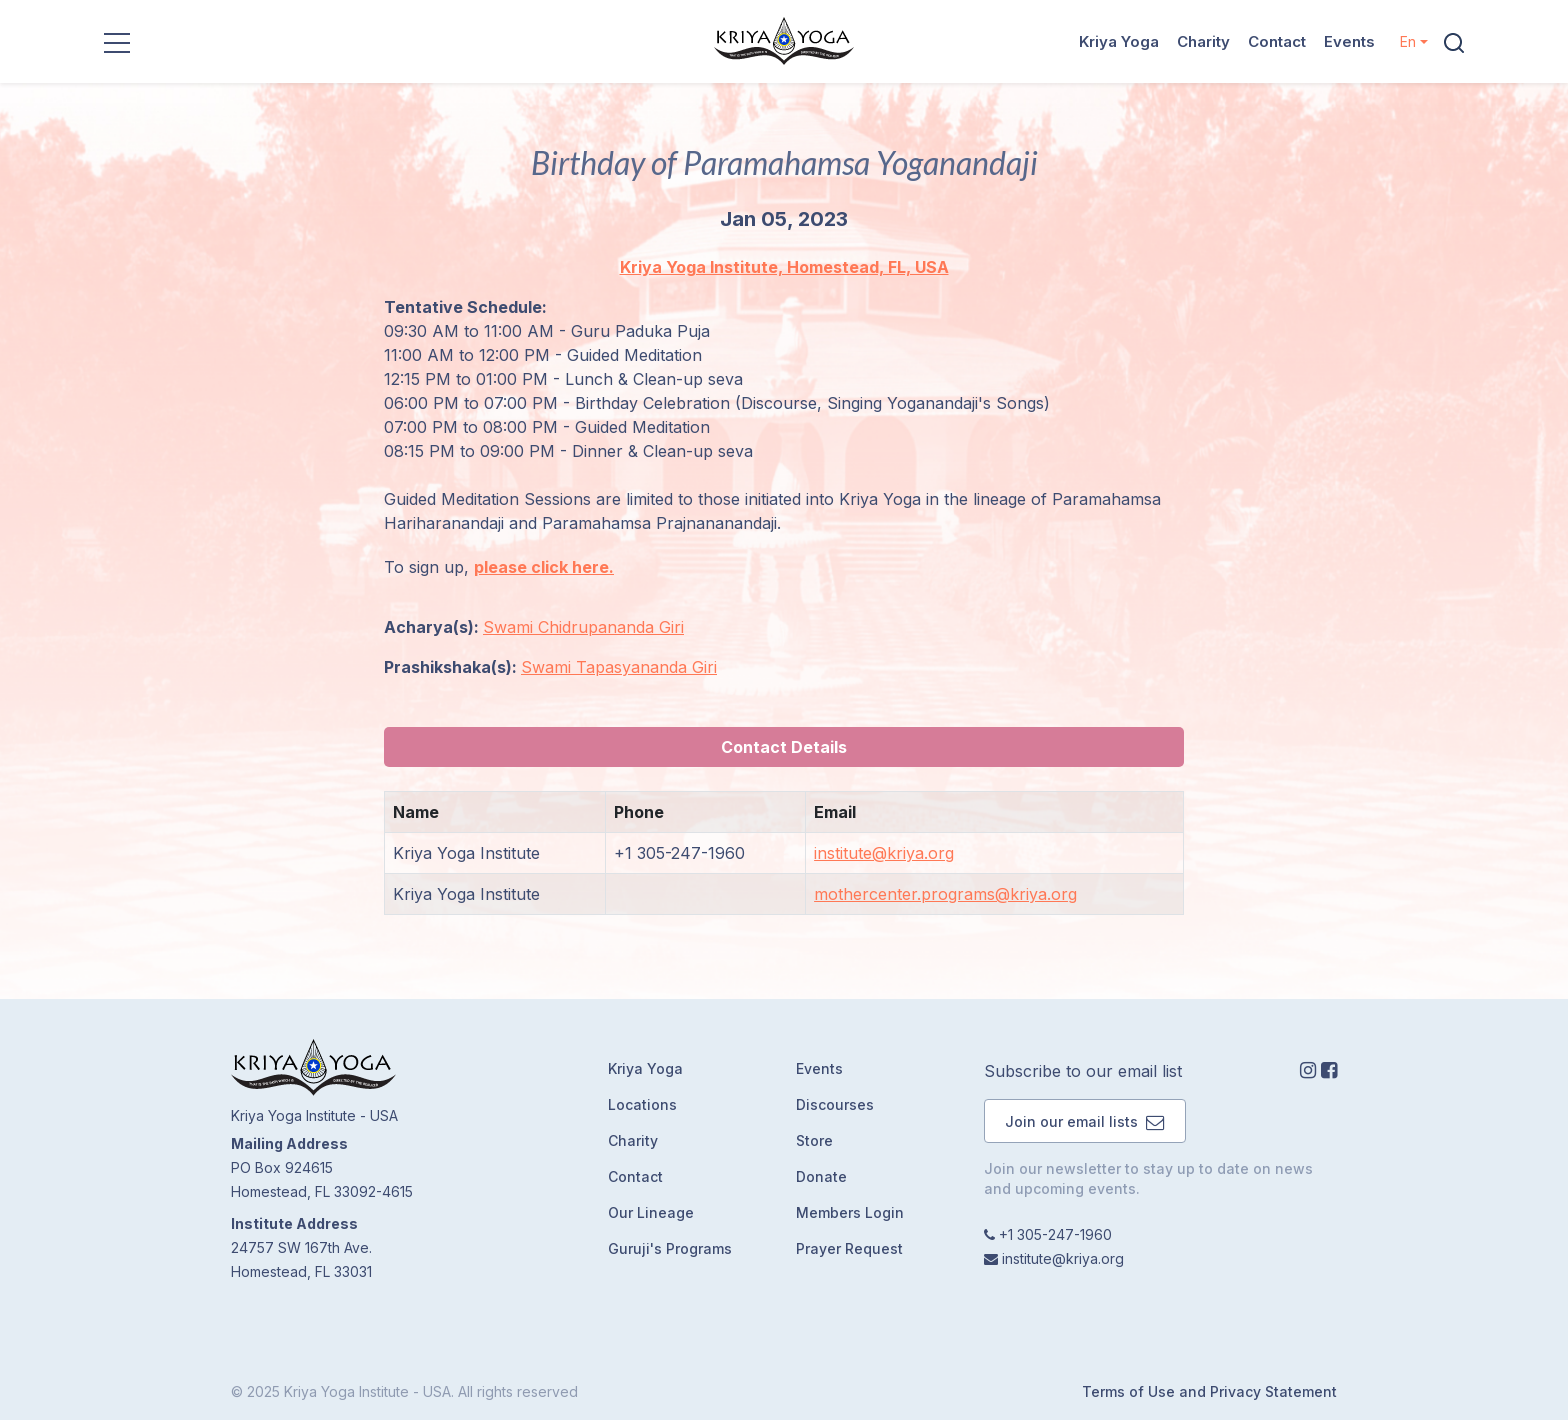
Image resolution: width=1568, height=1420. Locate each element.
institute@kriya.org (884, 853)
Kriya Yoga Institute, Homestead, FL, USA (784, 267)
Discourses (835, 1104)
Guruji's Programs (670, 1248)
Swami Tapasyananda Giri (619, 667)
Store (814, 1140)
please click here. (544, 567)
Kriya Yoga (1119, 41)
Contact (1277, 41)
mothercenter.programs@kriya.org (945, 894)
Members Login (850, 1212)
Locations (642, 1104)
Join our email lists (1085, 1121)
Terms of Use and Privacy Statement (1209, 1391)
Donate (821, 1176)
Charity (1203, 41)
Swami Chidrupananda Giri (583, 627)
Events (1349, 41)
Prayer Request (849, 1248)
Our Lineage (651, 1212)
